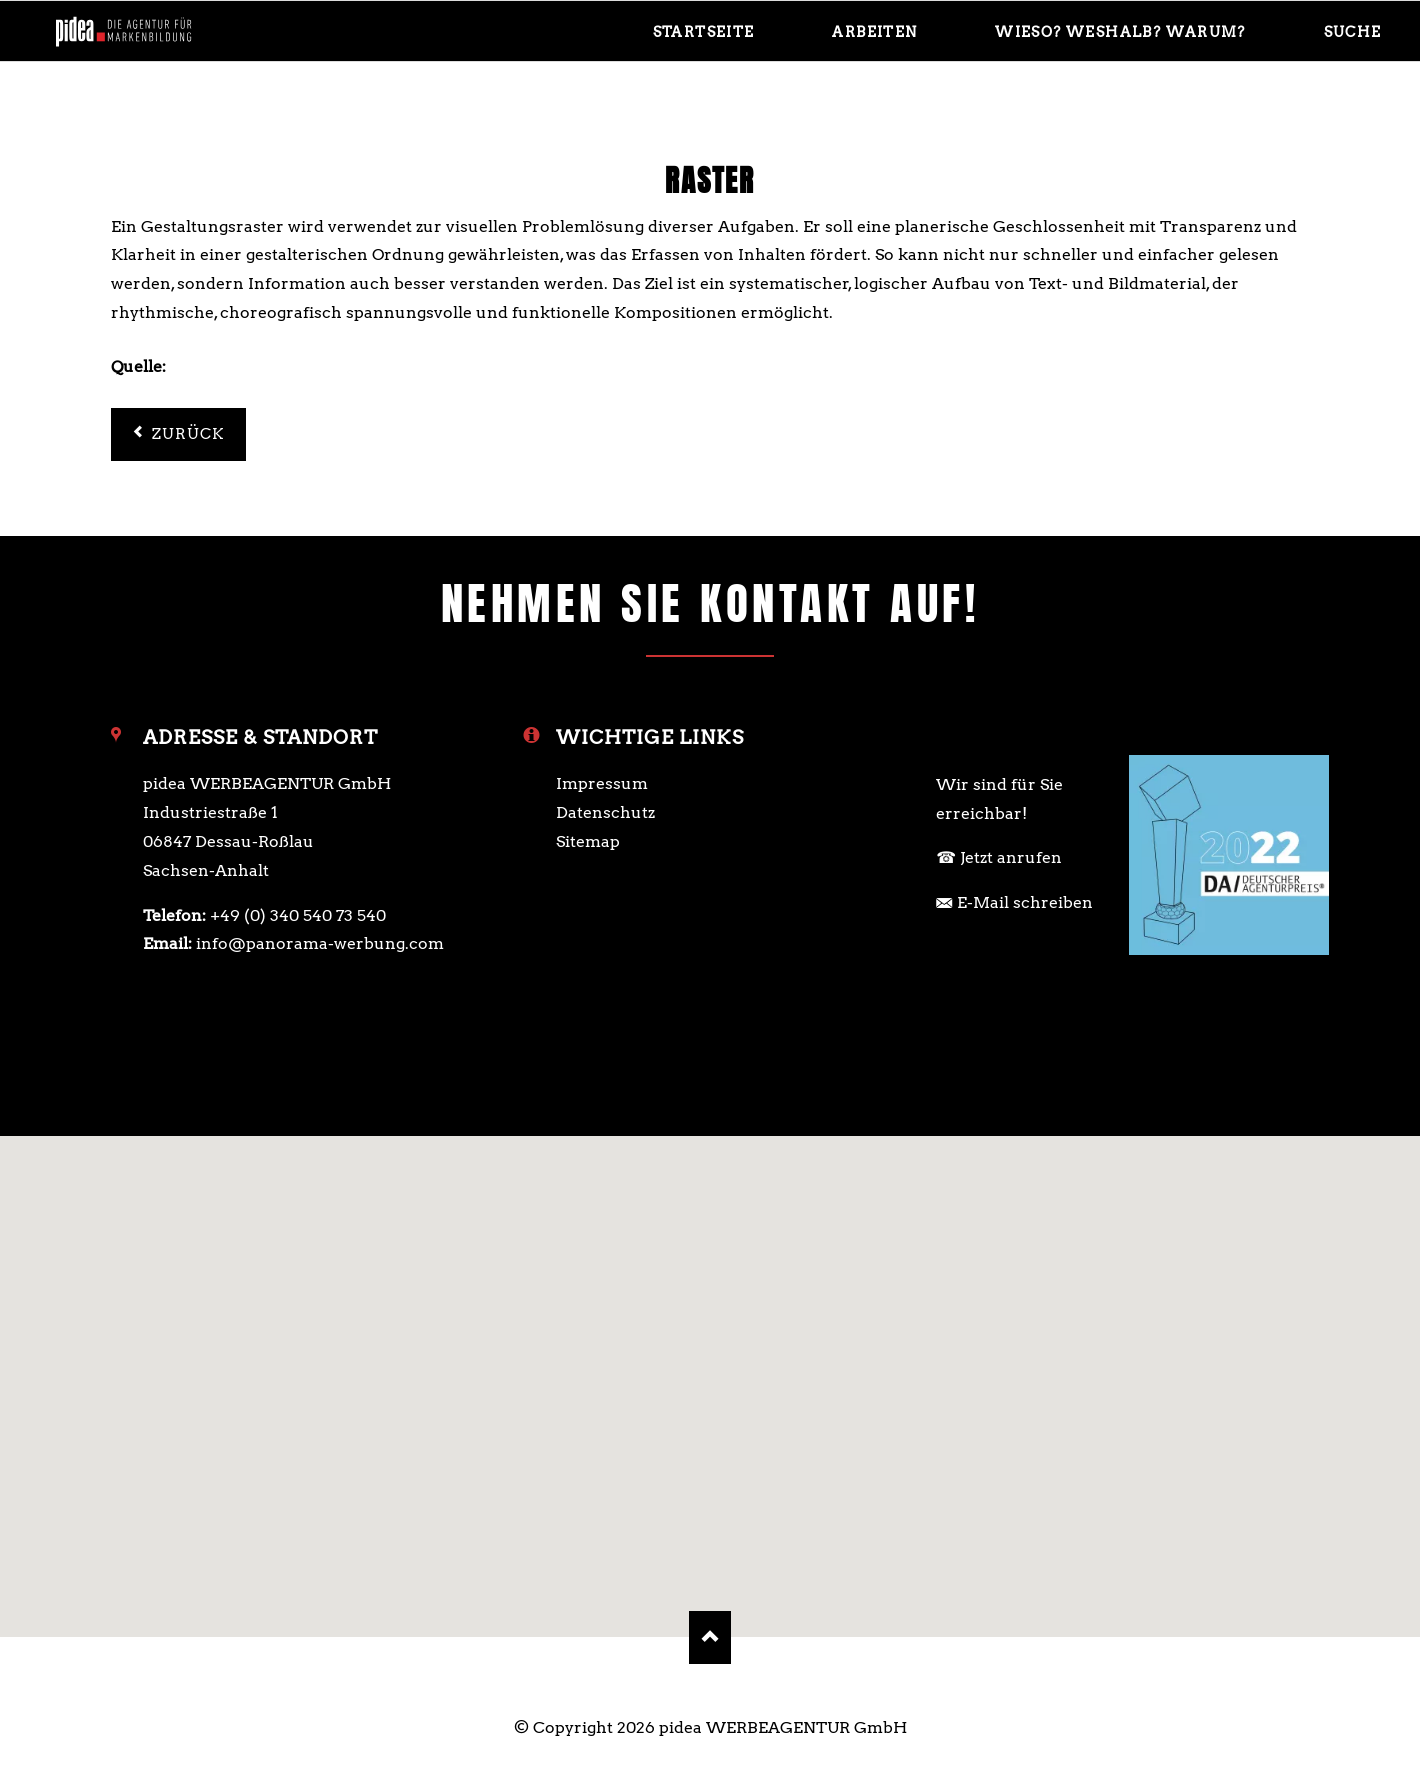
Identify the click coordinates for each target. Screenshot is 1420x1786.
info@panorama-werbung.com (320, 943)
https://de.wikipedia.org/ (268, 366)
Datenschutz (605, 812)
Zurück (188, 434)
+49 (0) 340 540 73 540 (298, 915)
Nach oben (710, 1637)
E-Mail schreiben (1025, 902)
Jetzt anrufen (1011, 857)
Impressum (602, 783)
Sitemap (588, 841)
